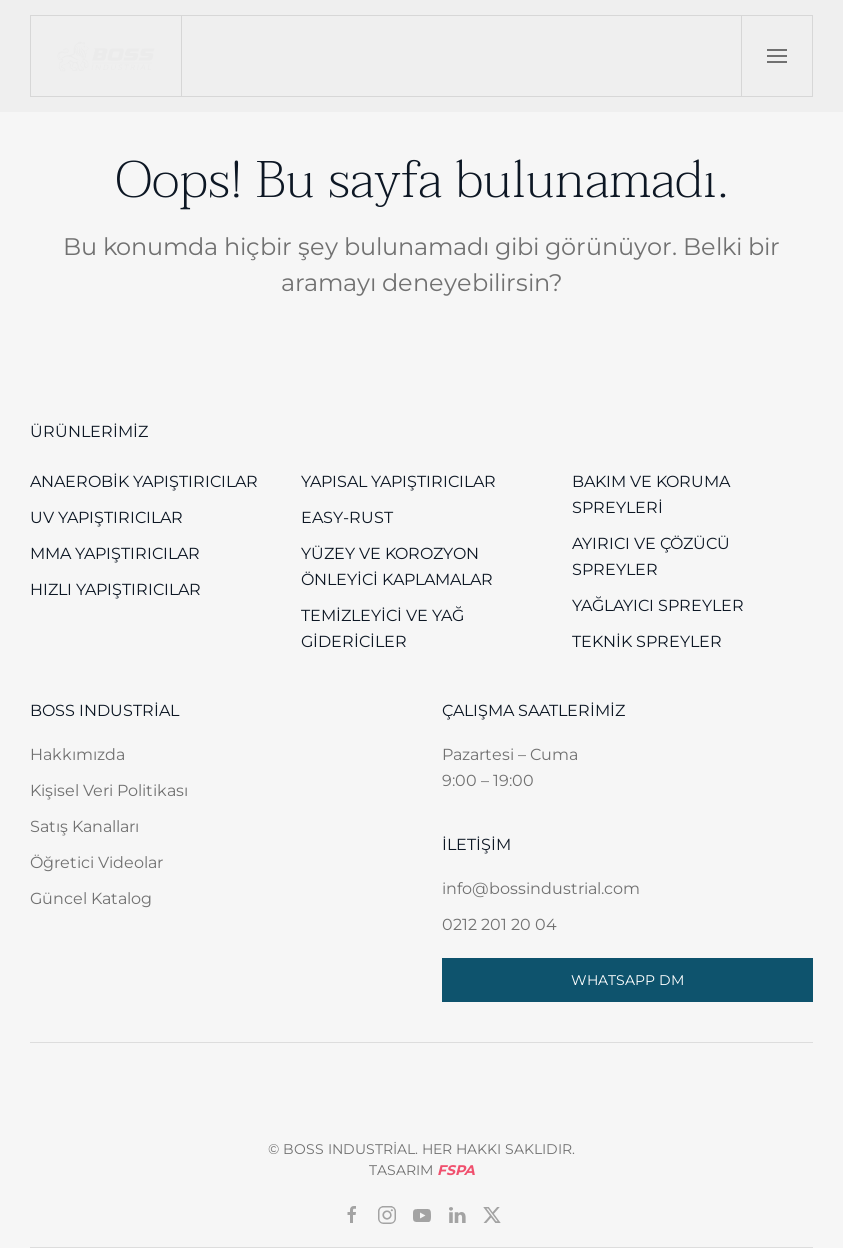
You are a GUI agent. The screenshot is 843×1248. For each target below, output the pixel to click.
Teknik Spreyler (647, 641)
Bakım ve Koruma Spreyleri (651, 494)
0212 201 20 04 (499, 924)
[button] (776, 56)
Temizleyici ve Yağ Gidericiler (382, 628)
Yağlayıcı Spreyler (658, 605)
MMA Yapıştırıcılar (115, 553)
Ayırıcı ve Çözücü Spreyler (651, 556)
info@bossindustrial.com (541, 888)
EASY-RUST (347, 517)
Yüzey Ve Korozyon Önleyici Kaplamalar (397, 566)
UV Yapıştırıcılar (106, 517)
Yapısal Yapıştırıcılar (398, 481)
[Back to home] (106, 56)
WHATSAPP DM (627, 980)
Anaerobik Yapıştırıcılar (144, 481)
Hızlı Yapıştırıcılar (115, 589)
